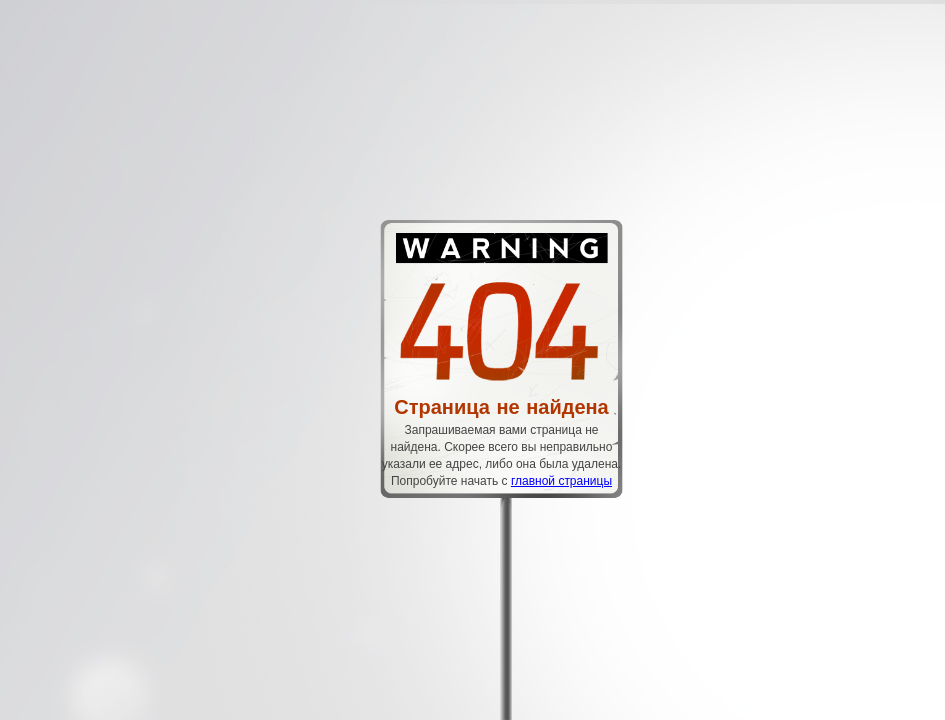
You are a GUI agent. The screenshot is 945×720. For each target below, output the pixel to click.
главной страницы (561, 481)
